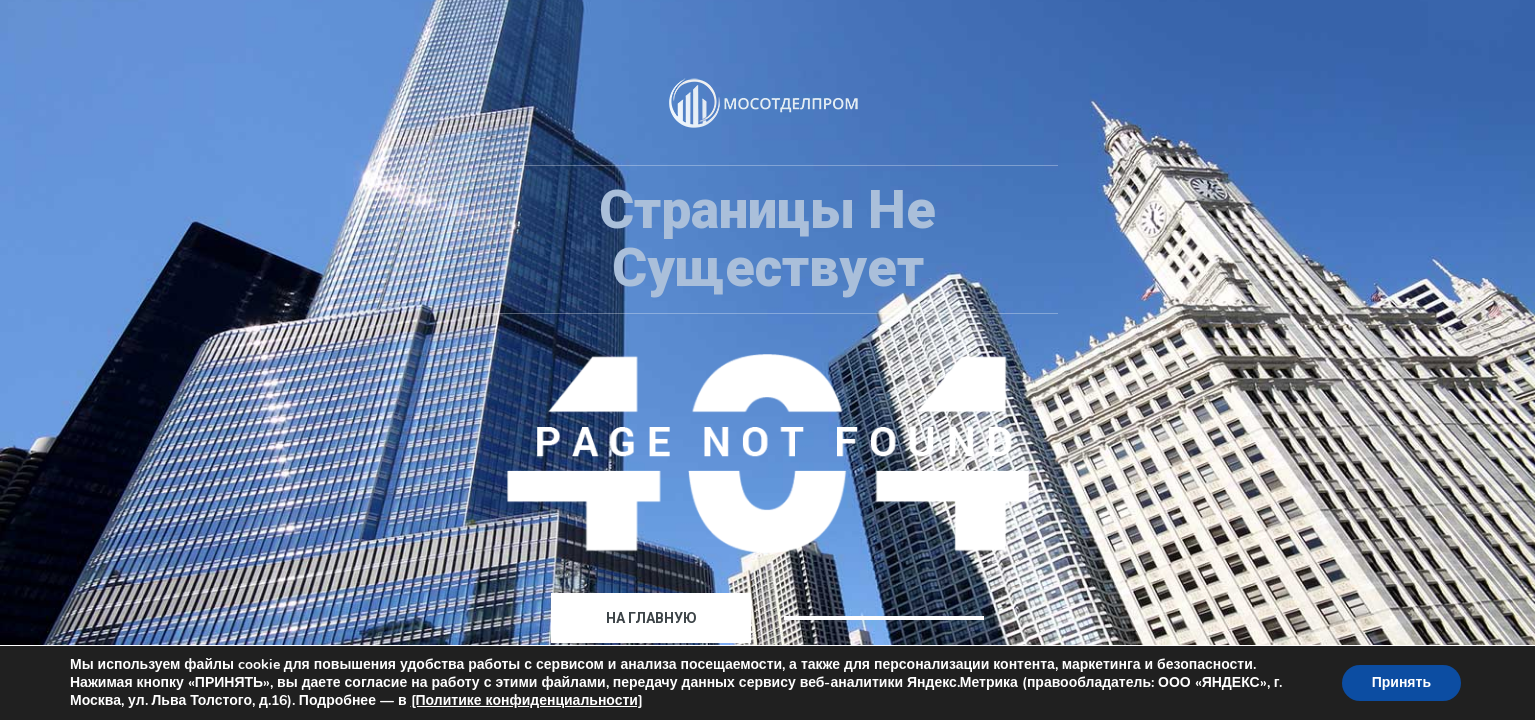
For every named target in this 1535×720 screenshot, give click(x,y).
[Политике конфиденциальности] (527, 700)
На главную (651, 618)
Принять (1401, 682)
